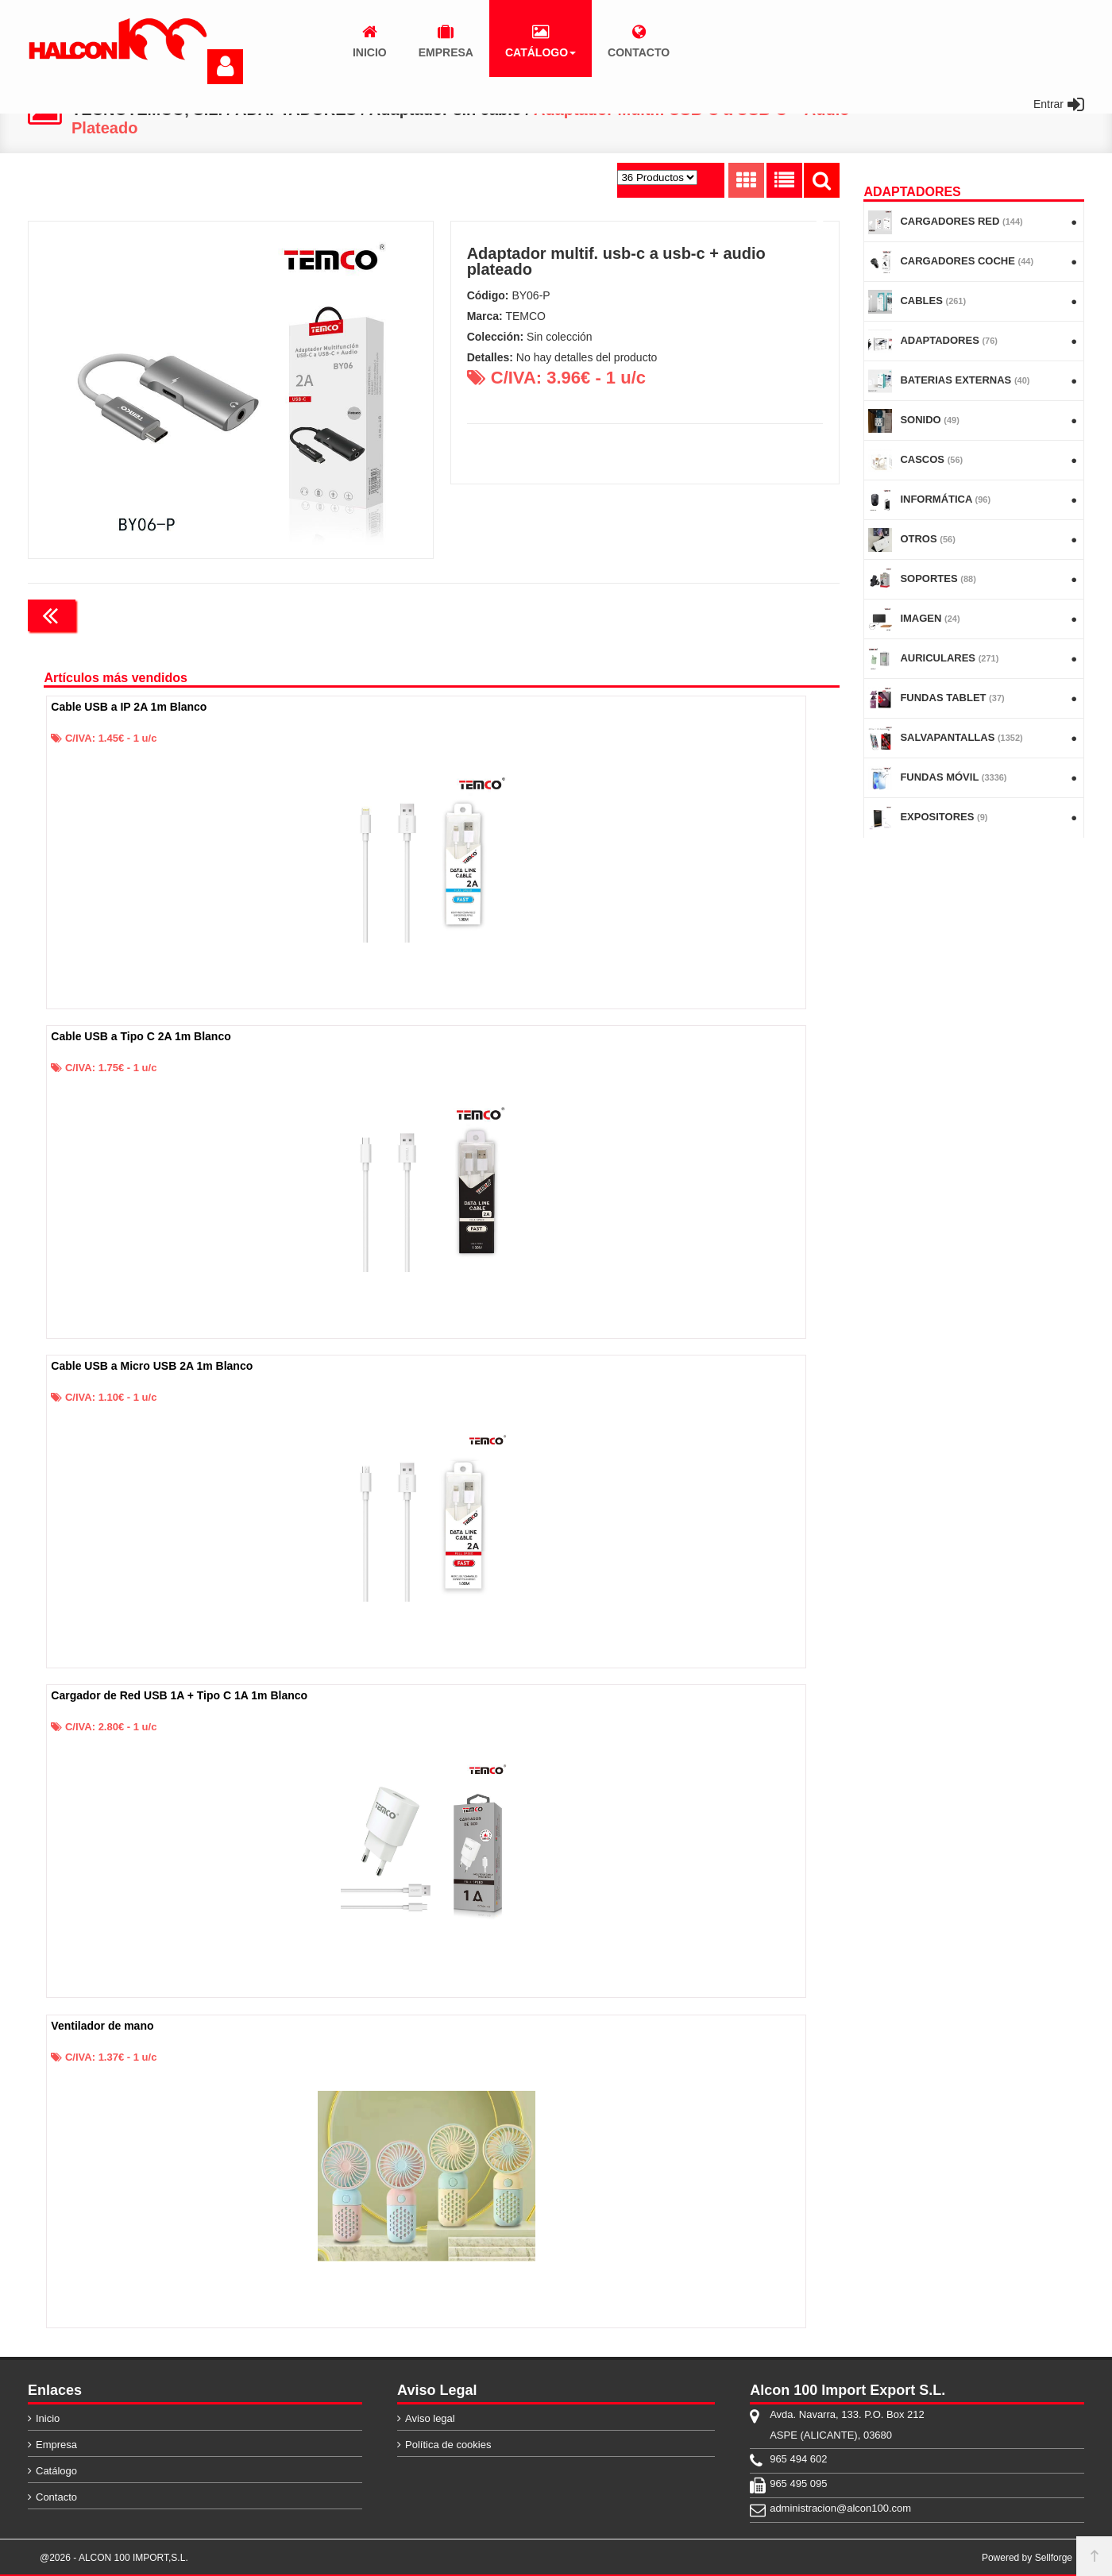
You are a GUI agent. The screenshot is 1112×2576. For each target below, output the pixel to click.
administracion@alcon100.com (840, 2508)
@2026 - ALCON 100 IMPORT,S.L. (114, 2557)
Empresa (56, 2445)
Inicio (48, 2418)
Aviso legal (430, 2418)
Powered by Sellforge (1027, 2557)
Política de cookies (448, 2445)
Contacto (56, 2497)
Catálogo (56, 2471)
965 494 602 (798, 2459)
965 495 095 (798, 2483)
